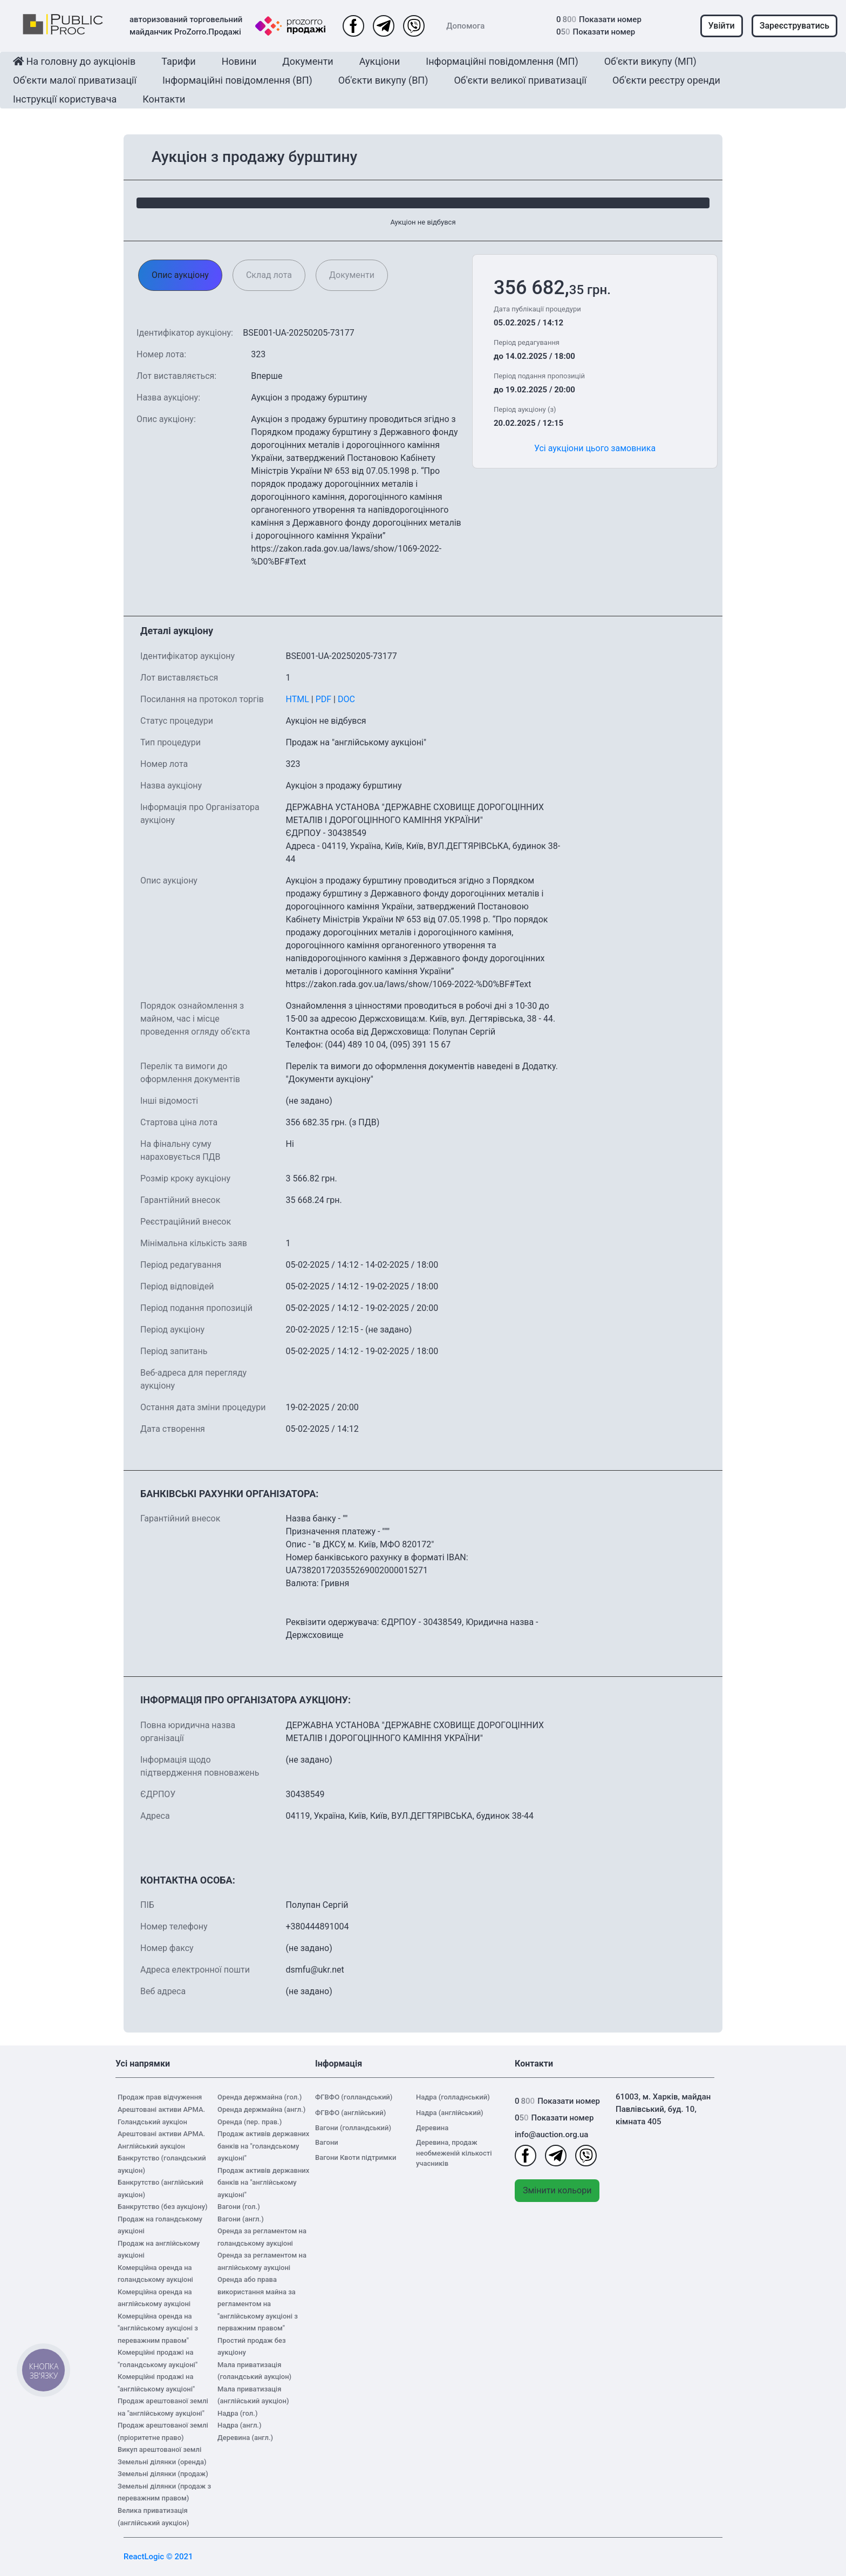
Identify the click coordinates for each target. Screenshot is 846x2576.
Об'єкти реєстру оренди (666, 80)
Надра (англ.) (239, 2425)
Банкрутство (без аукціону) (163, 2207)
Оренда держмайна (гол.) (259, 2097)
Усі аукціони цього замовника (595, 448)
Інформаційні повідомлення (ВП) (237, 80)
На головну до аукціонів (74, 61)
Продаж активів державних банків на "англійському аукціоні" (263, 2182)
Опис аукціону (180, 275)
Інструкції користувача (65, 99)
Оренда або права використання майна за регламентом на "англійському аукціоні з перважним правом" (257, 2303)
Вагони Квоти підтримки (355, 2157)
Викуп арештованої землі (159, 2449)
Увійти (721, 26)
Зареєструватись (794, 26)
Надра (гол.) (237, 2413)
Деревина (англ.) (245, 2438)
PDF (323, 699)
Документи (307, 61)
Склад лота (269, 275)
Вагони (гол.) (238, 2207)
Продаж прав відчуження (160, 2097)
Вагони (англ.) (240, 2219)
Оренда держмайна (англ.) (261, 2109)
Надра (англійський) (449, 2113)
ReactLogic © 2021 (158, 2556)
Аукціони (379, 61)
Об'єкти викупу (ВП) (383, 80)
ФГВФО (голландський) (353, 2097)
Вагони (326, 2142)
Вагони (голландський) (353, 2128)
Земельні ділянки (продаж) (163, 2474)
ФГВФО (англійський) (350, 2113)
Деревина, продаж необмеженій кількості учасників (454, 2152)
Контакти (163, 99)
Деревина (432, 2128)
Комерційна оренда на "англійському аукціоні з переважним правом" (158, 2328)
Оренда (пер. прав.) (249, 2122)
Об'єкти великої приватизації (520, 80)
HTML (297, 699)
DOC (346, 699)
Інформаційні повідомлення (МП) (502, 61)
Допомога (465, 26)
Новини (239, 61)
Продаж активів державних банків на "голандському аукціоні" (263, 2146)
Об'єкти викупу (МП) (650, 61)
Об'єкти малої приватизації (75, 80)
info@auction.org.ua (551, 2134)
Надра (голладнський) (453, 2097)
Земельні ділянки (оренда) (162, 2462)
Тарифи (178, 61)
